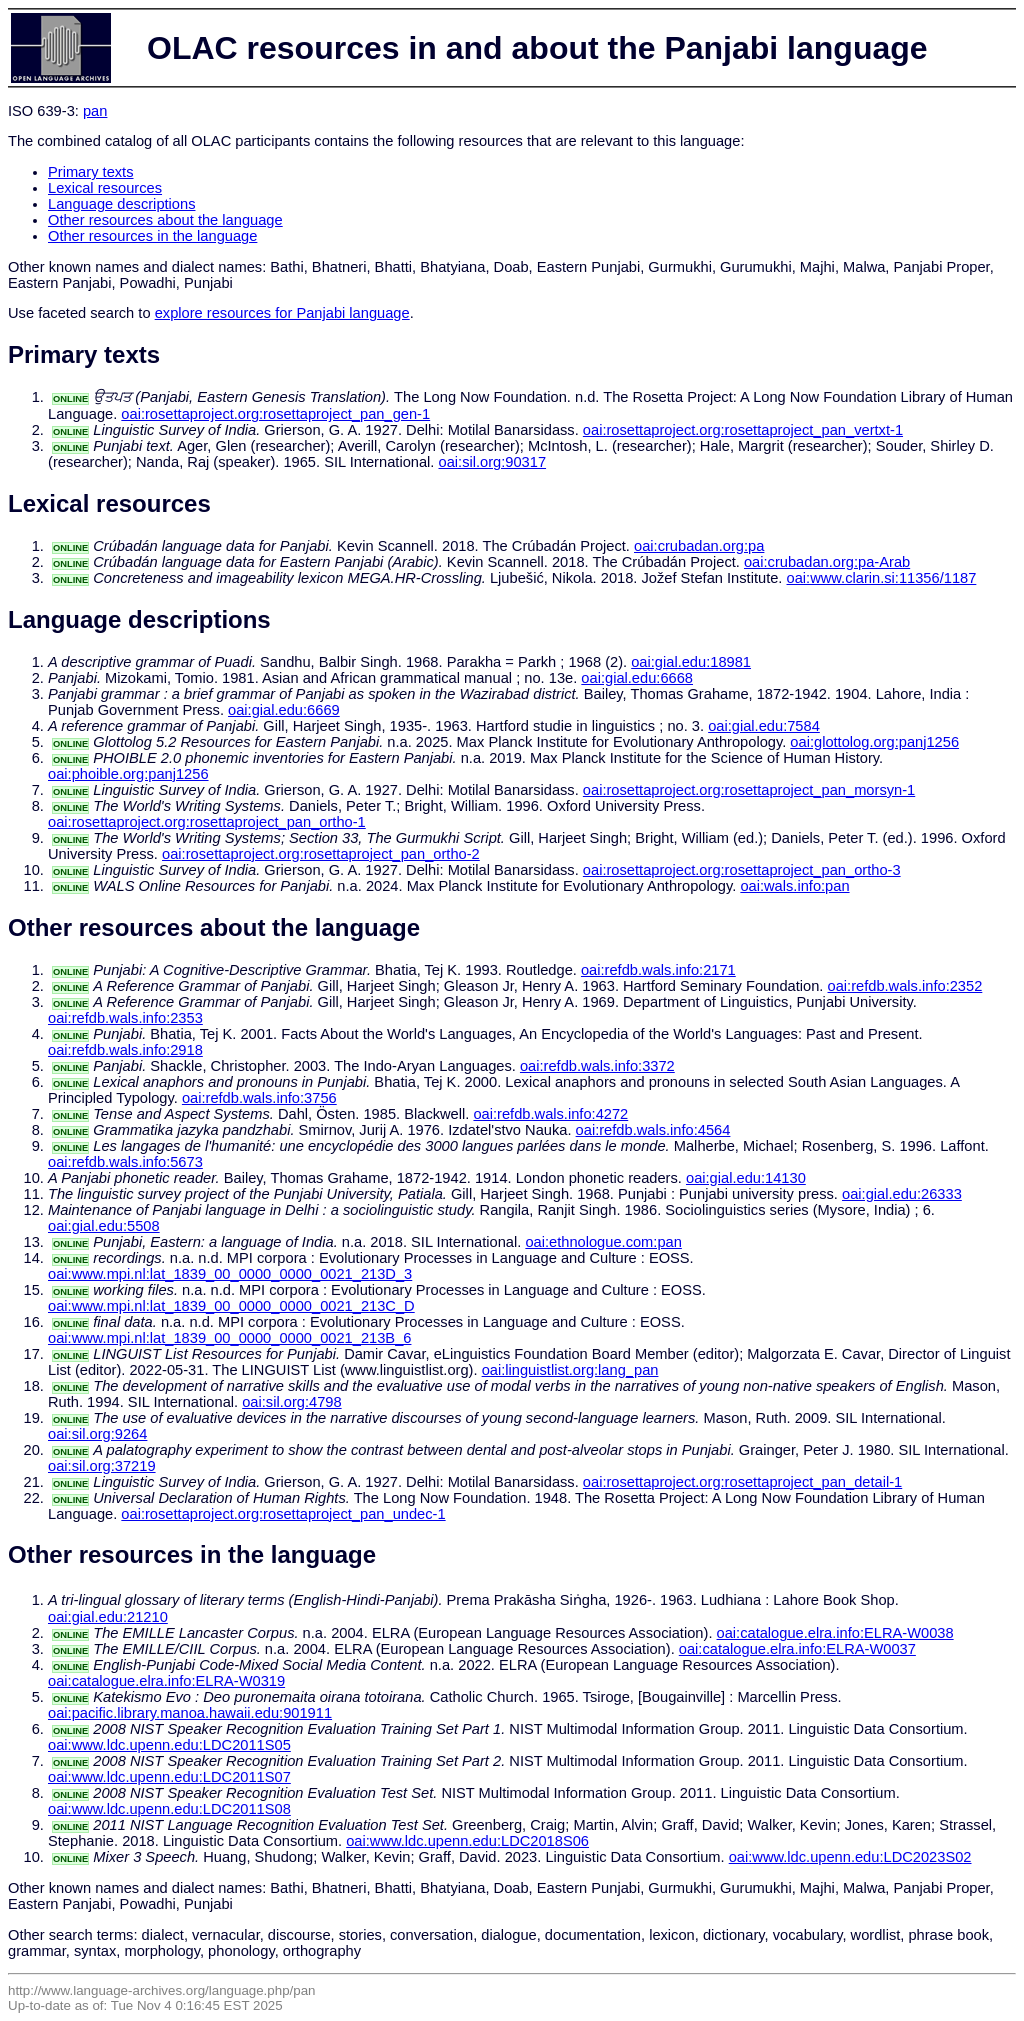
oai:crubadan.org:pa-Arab (827, 562)
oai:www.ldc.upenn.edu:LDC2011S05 (169, 1745)
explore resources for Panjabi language (282, 313)
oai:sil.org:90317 (493, 462)
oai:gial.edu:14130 (746, 1178)
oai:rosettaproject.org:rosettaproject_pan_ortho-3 (742, 870)
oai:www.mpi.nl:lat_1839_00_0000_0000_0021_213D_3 (230, 1274)
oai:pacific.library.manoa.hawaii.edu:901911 (190, 1713)
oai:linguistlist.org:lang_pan (570, 1370)
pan (95, 111)
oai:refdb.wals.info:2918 (125, 1050)
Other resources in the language (152, 236)
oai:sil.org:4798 (291, 1402)
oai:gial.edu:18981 (691, 662)
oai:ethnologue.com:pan (603, 1242)
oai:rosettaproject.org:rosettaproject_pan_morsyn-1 (749, 790)
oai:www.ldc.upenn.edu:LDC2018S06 (467, 1841)
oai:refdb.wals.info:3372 (597, 1066)
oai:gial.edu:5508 (104, 1226)
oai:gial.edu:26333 (902, 1194)
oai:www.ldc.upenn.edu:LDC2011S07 (169, 1777)
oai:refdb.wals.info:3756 (259, 1098)
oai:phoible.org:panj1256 (128, 774)
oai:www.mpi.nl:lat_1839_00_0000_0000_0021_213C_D (231, 1306)
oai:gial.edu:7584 (764, 726)
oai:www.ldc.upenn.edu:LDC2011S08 (169, 1809)
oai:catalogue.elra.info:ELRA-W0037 (797, 1649)
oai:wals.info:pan (794, 886)
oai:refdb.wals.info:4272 (550, 1114)
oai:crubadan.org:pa (699, 546)
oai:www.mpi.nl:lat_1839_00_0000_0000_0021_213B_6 (229, 1338)
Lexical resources (105, 188)
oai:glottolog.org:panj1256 (874, 742)
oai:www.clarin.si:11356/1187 (882, 578)
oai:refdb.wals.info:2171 (658, 970)
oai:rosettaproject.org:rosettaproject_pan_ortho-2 (321, 854)
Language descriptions (122, 204)
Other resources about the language (165, 220)
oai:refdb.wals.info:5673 (125, 1162)
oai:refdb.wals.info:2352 (905, 986)
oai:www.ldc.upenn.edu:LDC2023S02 (850, 1857)
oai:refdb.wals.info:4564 (653, 1130)
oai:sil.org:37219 (102, 1466)
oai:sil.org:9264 (97, 1434)
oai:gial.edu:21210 (108, 1617)
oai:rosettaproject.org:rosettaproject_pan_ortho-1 (207, 822)
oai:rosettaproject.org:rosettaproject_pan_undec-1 (283, 1514)
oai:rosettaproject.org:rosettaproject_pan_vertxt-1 (743, 430)
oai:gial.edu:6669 (284, 710)
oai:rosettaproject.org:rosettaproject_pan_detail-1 (742, 1482)
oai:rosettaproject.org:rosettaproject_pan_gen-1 (275, 414)
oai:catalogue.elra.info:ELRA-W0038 (835, 1633)
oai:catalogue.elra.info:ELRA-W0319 (166, 1681)
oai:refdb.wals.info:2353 (125, 1018)
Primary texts (91, 172)
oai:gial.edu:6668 (637, 678)
